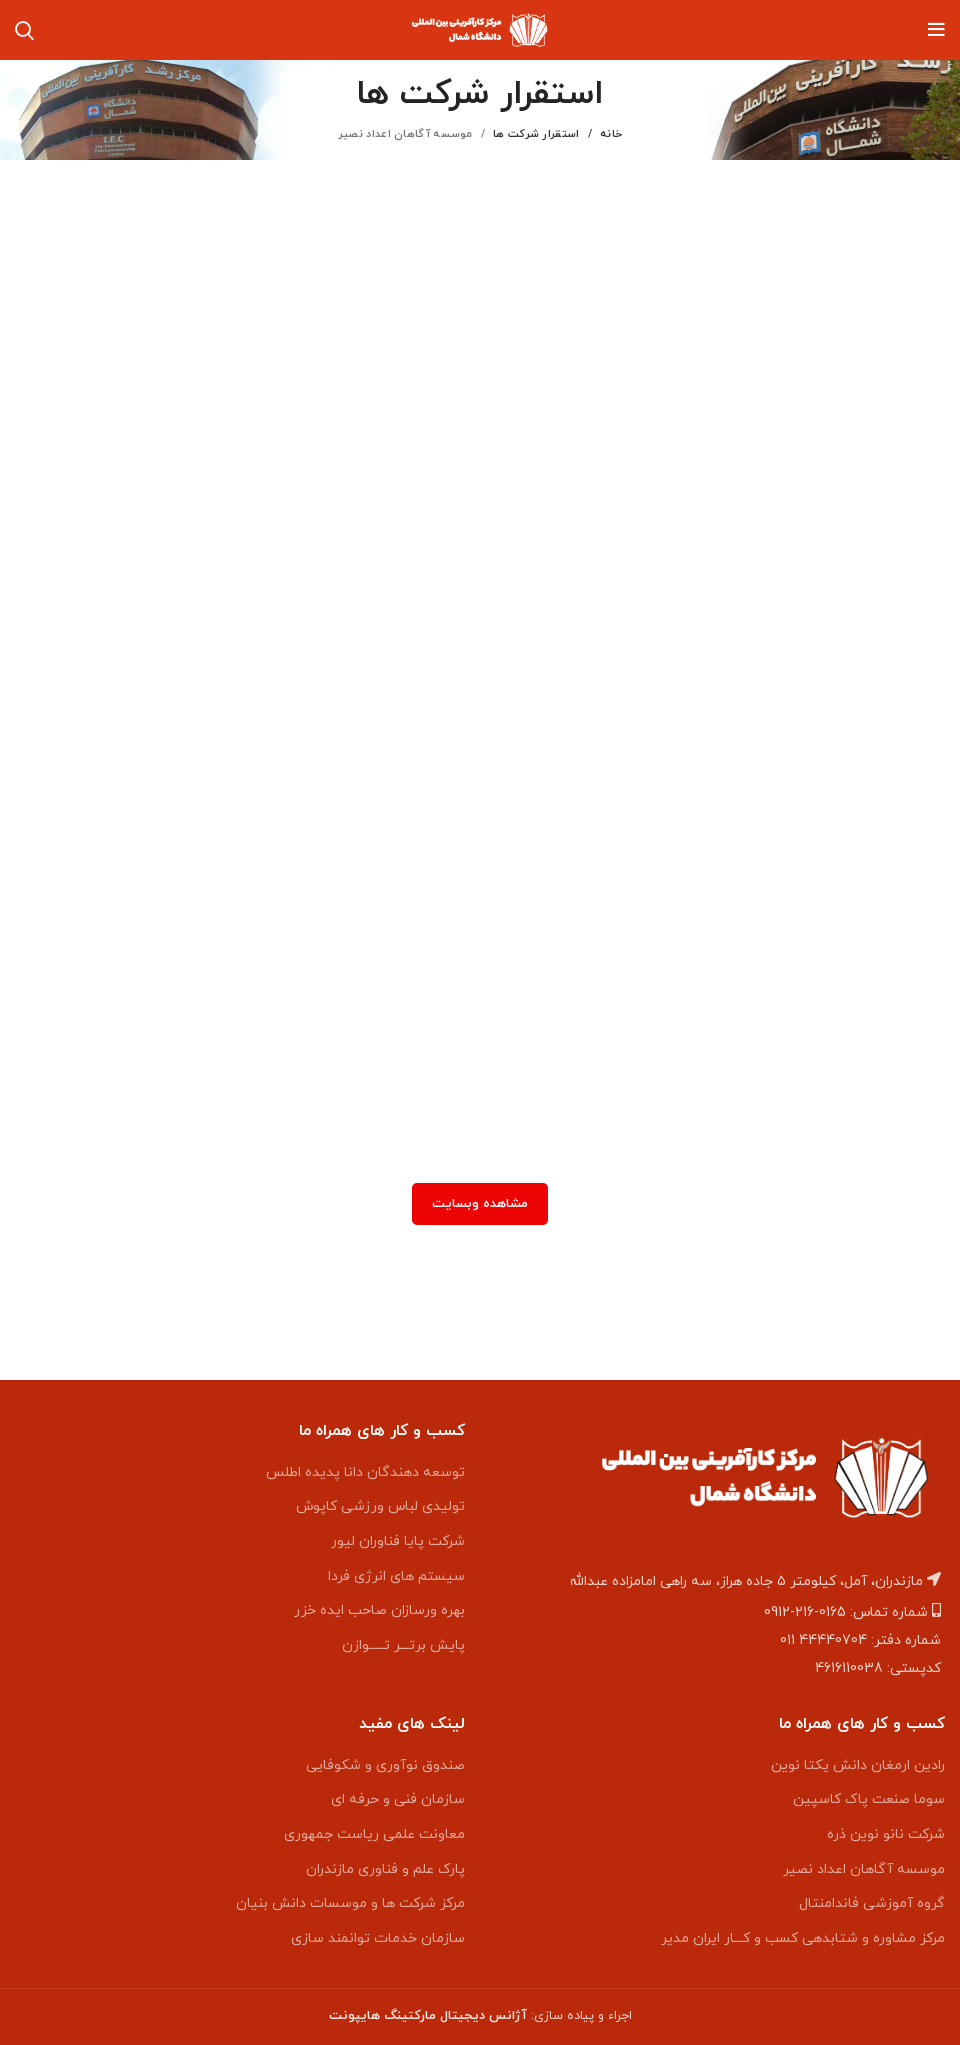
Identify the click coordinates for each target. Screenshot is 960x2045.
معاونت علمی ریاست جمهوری (374, 1834)
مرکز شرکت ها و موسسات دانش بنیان (350, 1903)
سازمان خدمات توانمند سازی (378, 1938)
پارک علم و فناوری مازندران (385, 1869)
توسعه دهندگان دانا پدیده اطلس (365, 1472)
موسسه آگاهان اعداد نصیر (864, 1869)
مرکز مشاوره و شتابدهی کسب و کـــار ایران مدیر (803, 1938)
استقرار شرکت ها (536, 134)
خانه (611, 134)
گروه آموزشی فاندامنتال (872, 1903)
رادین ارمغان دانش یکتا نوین (858, 1765)
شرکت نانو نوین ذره (886, 1834)
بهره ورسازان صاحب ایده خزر (379, 1610)
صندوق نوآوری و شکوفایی (385, 1765)
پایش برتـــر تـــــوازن (403, 1645)
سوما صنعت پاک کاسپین (869, 1799)
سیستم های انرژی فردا (396, 1576)
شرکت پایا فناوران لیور (398, 1541)
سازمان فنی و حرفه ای (398, 1799)
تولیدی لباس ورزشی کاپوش (380, 1506)
